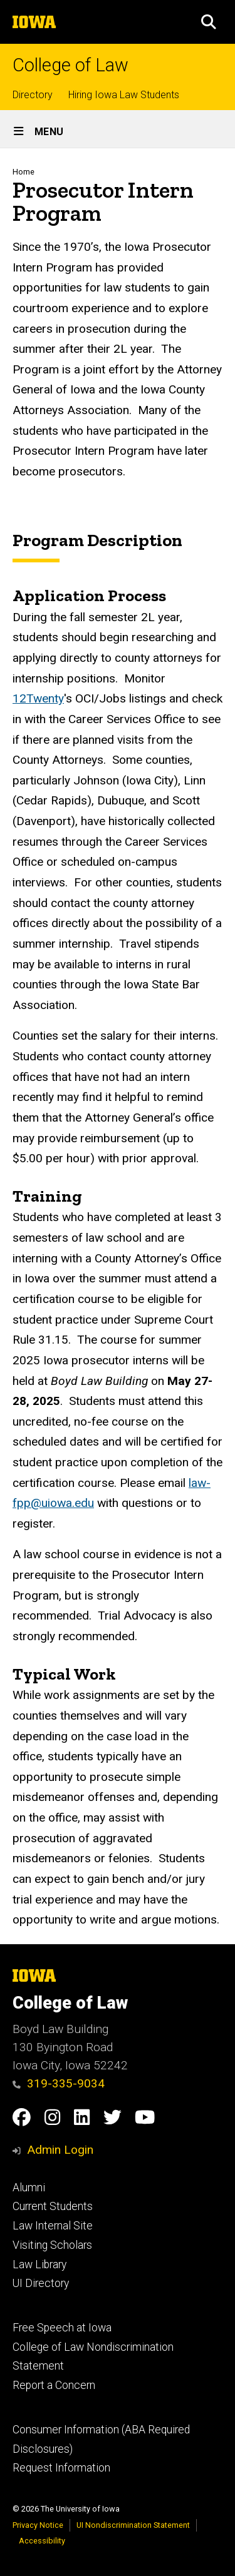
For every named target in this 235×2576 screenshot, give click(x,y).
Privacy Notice (38, 2525)
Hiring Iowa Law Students (123, 95)
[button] (208, 22)
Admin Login (60, 2149)
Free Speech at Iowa (62, 2327)
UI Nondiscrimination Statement (133, 2525)
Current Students (53, 2206)
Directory (33, 95)
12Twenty (38, 699)
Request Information (61, 2468)
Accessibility (42, 2540)
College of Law (70, 65)
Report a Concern (54, 2385)
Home (23, 171)
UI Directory (41, 2283)
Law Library (39, 2264)
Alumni (29, 2187)
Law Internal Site (53, 2225)
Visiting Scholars (52, 2245)
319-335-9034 (59, 2083)
